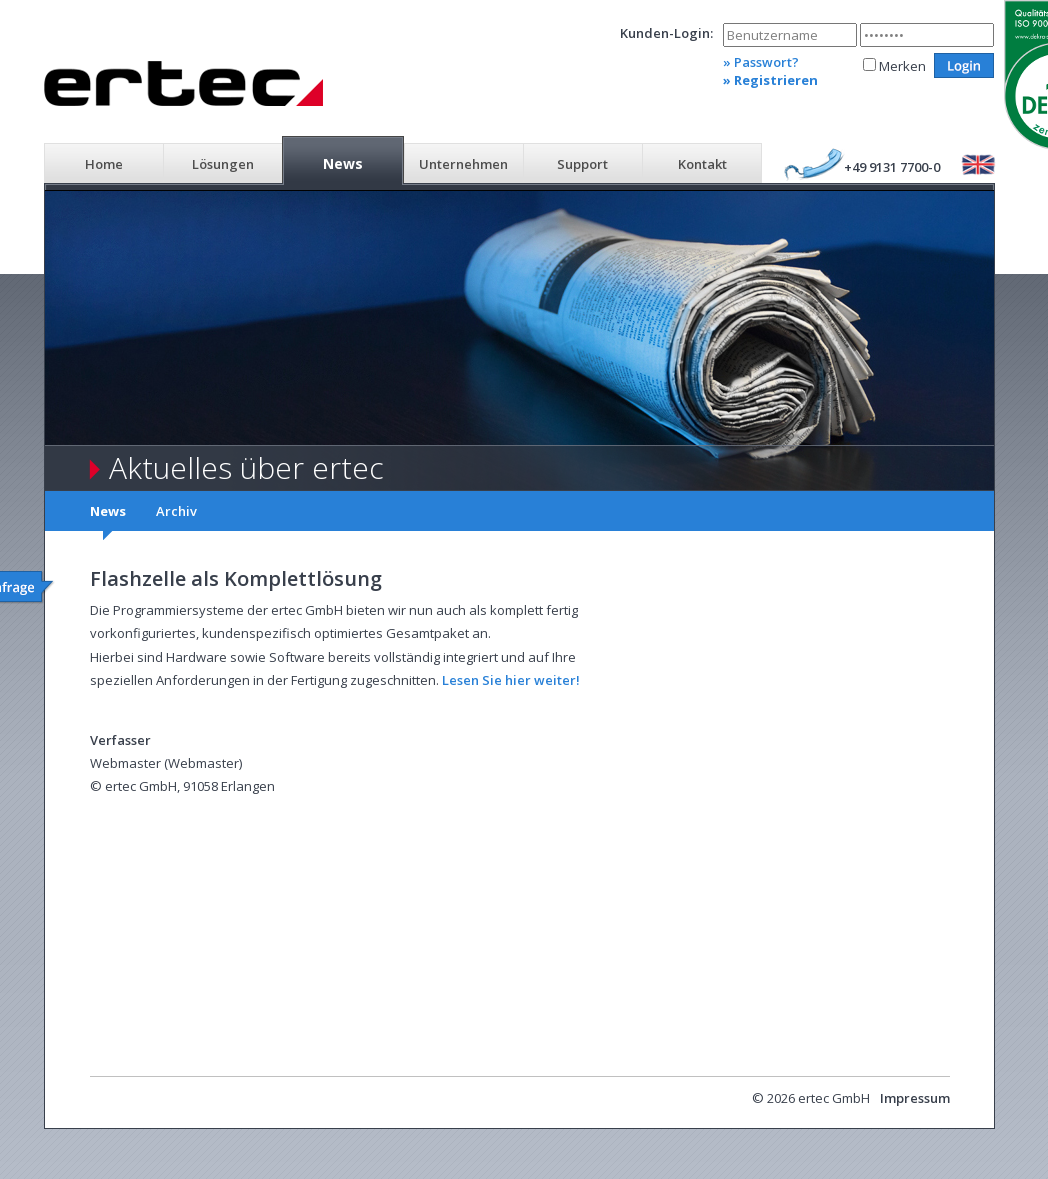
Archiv (176, 511)
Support (582, 164)
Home (104, 164)
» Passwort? (761, 62)
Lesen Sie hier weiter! (511, 680)
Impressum (915, 1098)
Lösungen (223, 164)
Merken (902, 66)
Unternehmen (463, 164)
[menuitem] (103, 162)
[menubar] (403, 162)
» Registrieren (770, 80)
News (343, 163)
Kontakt (702, 164)
